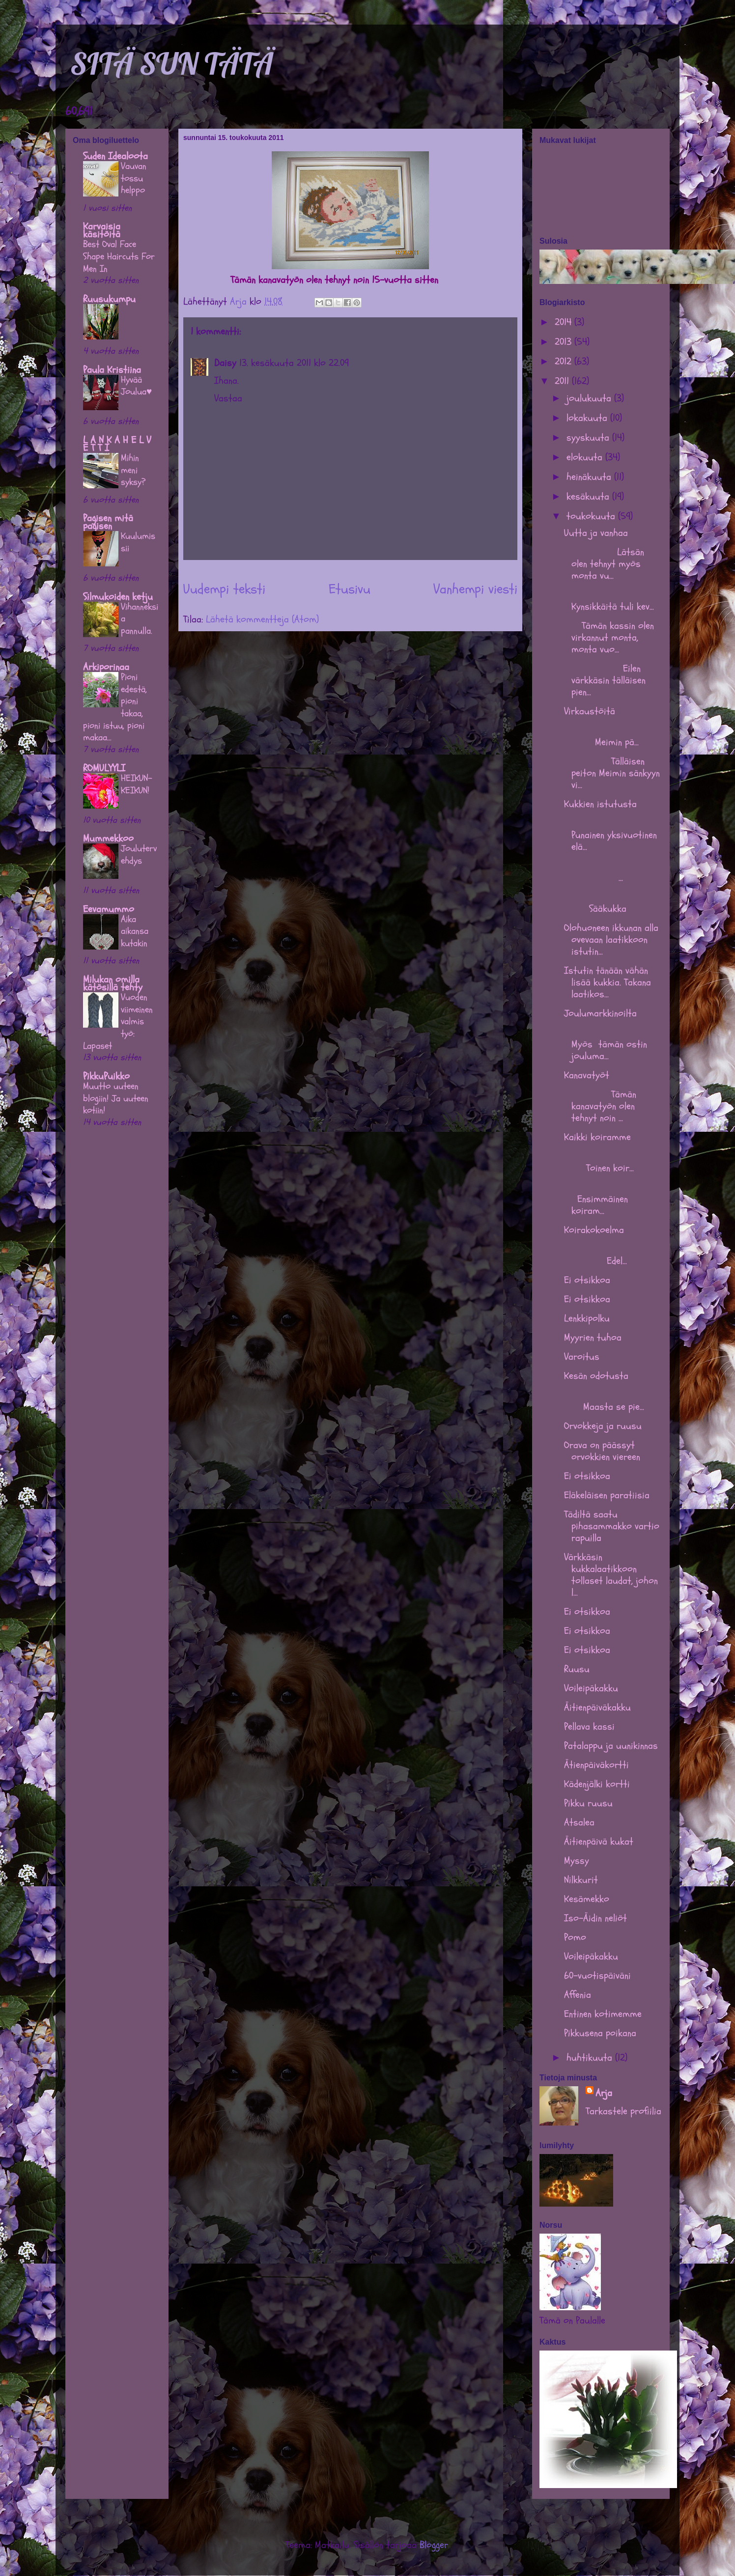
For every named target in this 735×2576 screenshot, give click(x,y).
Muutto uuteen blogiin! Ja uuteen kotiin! (115, 1098)
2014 (564, 322)
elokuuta (585, 457)
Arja (603, 2093)
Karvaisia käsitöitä (101, 230)
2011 (563, 381)
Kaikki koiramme (597, 1137)
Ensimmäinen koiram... (607, 1198)
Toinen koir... (612, 1162)
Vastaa (228, 398)
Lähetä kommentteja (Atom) (262, 619)
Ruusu (577, 1669)
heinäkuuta (590, 476)
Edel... (612, 1254)
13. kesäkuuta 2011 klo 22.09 (294, 362)
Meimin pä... (612, 736)
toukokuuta (592, 516)
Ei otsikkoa (587, 1280)
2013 (564, 341)
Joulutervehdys (139, 854)
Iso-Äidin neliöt (595, 1918)
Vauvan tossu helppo (133, 178)
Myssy (576, 1860)
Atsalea (579, 1822)
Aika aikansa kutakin (134, 931)
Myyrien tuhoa (593, 1337)
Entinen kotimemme (603, 2013)
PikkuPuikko (106, 1076)
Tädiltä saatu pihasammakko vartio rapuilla (611, 1526)
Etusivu (349, 589)
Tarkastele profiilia (623, 2111)
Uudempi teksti (224, 589)
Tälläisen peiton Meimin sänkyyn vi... (612, 773)
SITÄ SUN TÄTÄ (171, 63)
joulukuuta (590, 398)
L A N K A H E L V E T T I (117, 443)
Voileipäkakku (591, 1688)
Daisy (225, 362)
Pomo (575, 1937)
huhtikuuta (590, 2057)
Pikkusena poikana (600, 2033)
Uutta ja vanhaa (596, 532)
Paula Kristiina (112, 369)
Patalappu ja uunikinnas (611, 1745)
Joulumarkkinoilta (600, 1013)
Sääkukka (612, 902)
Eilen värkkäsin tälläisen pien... (605, 680)
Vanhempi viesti (475, 589)
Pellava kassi (589, 1726)
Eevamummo (108, 909)
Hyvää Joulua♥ (136, 385)
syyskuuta (589, 437)
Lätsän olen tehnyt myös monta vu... (604, 563)
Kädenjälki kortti (597, 1784)
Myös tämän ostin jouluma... (605, 1044)
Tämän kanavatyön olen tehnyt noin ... (600, 1106)
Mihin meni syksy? (133, 469)
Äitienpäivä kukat (598, 1841)
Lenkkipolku (587, 1318)
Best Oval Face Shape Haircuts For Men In (119, 256)
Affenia (577, 1994)
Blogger (434, 2544)
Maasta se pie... (611, 1400)
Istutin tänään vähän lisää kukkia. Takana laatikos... (607, 982)
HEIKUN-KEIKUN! (136, 784)
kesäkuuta (589, 496)
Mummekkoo (108, 838)
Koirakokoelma (594, 1229)
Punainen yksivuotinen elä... (610, 834)
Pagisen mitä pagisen (108, 521)
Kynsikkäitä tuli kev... (609, 600)
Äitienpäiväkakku (597, 1707)
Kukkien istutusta (600, 804)
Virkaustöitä (589, 711)
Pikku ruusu (588, 1803)
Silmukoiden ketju (118, 596)
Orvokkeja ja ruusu (603, 1425)
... (612, 871)
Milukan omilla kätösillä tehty (112, 983)
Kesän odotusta (596, 1375)
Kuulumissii (138, 542)
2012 (564, 361)
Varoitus (581, 1356)
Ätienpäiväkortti (596, 1764)
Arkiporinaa (106, 666)
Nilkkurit (581, 1879)
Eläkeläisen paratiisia (607, 1495)
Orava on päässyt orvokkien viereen (602, 1450)
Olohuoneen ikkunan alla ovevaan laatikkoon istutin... (611, 939)
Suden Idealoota (115, 156)
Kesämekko (586, 1898)
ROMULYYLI (104, 768)
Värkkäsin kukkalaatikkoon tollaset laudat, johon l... (611, 1574)
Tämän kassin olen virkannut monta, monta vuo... (609, 637)
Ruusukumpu (109, 299)
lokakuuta (588, 417)
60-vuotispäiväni (597, 1975)
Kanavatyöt (586, 1075)
